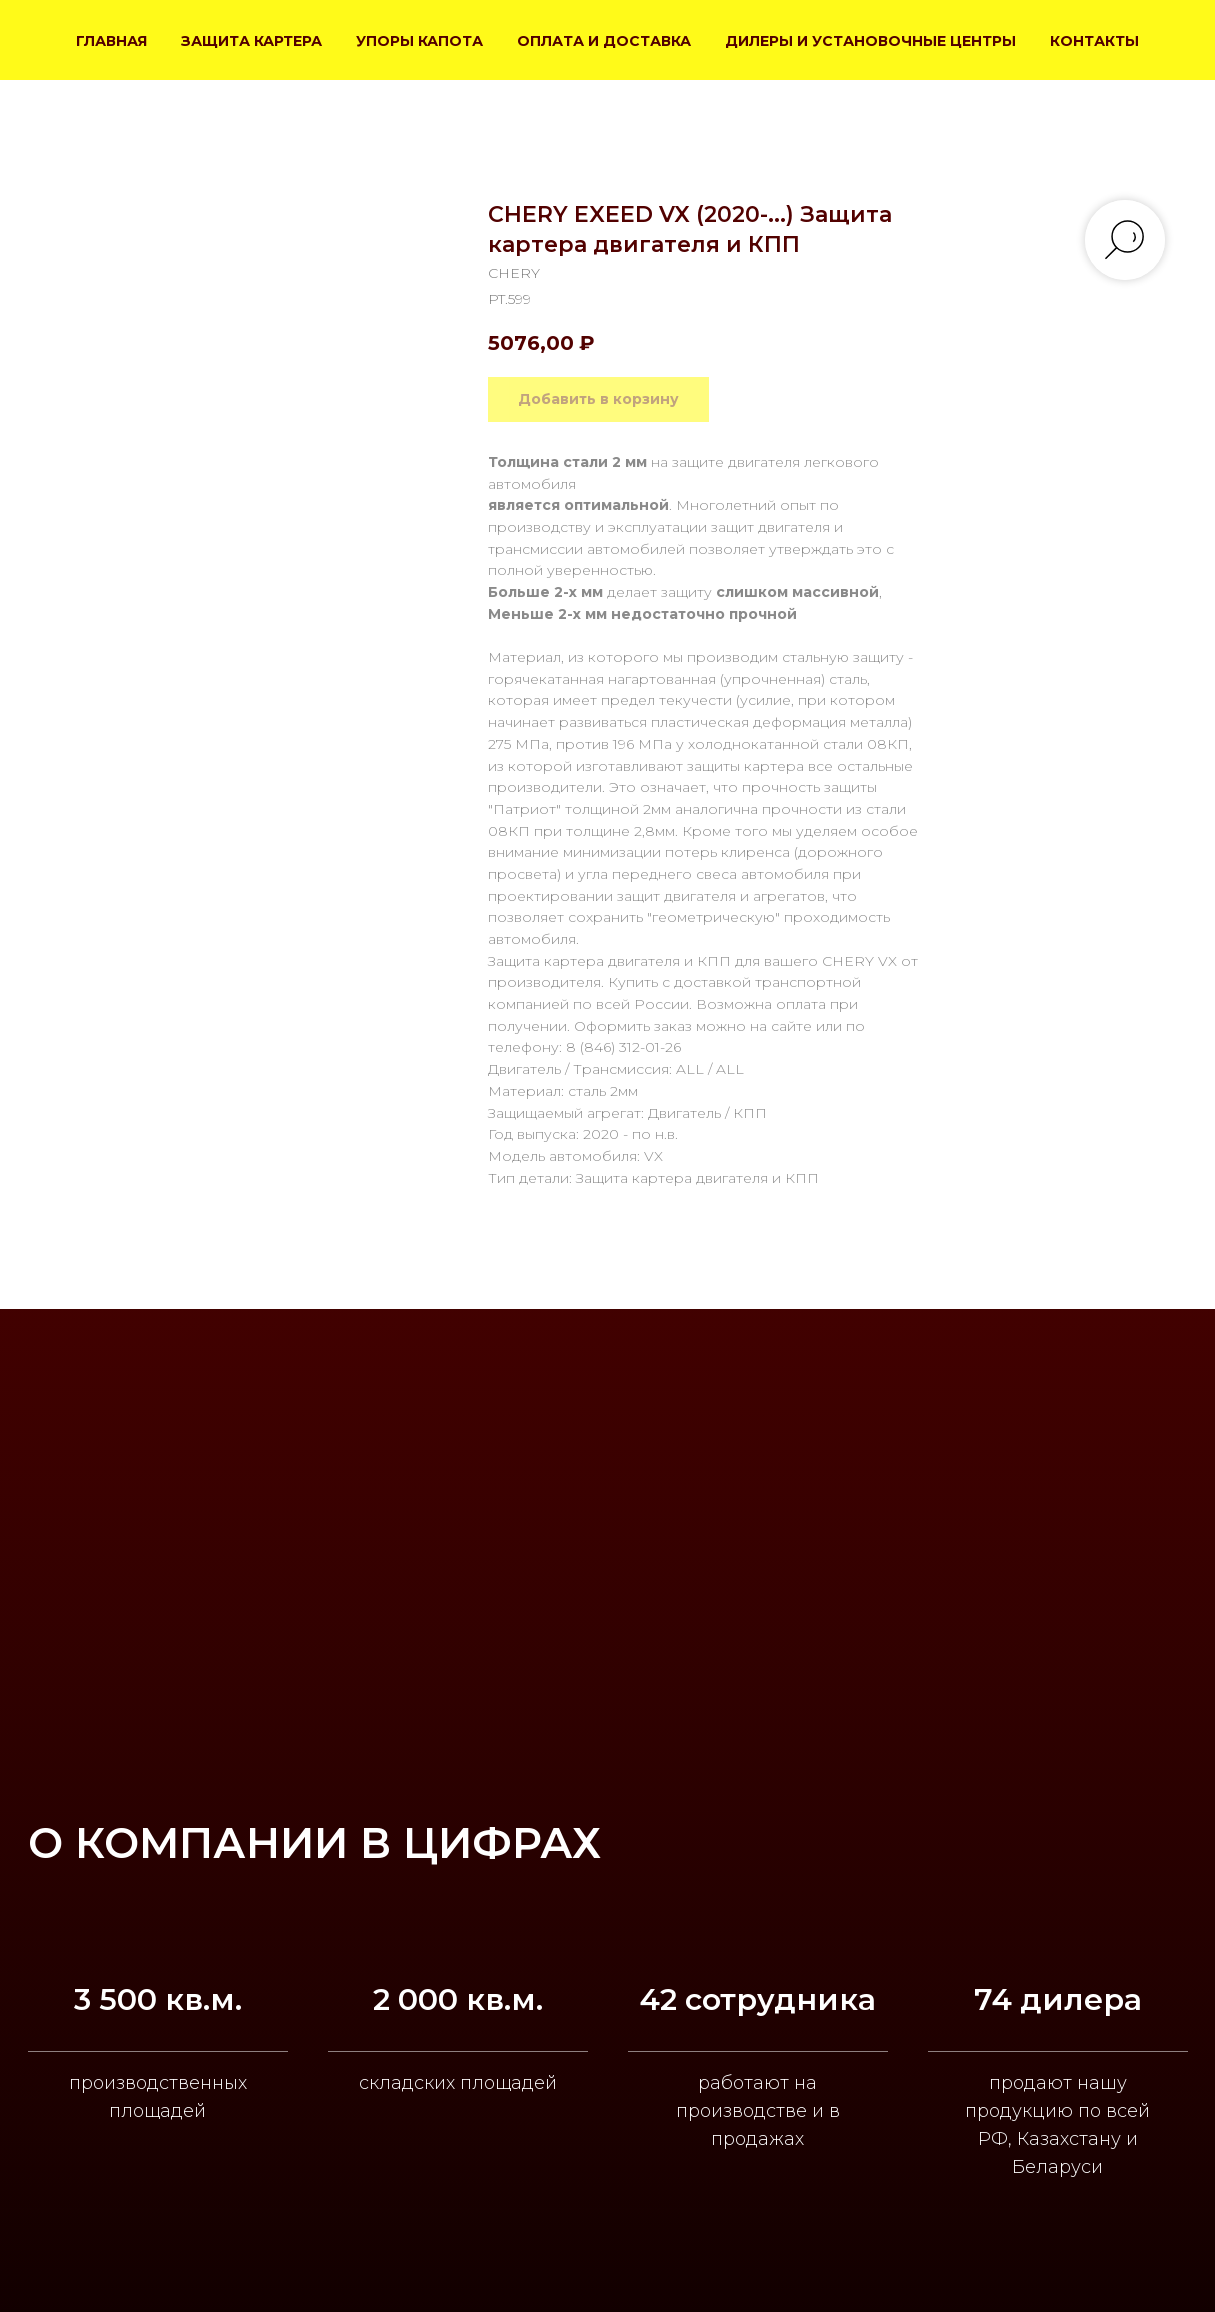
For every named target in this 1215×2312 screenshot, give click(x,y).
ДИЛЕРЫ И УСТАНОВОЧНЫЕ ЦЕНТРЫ (870, 41)
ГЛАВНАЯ (111, 41)
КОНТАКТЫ (1094, 41)
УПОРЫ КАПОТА (419, 41)
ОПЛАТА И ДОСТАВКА (604, 41)
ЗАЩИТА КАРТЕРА (251, 41)
